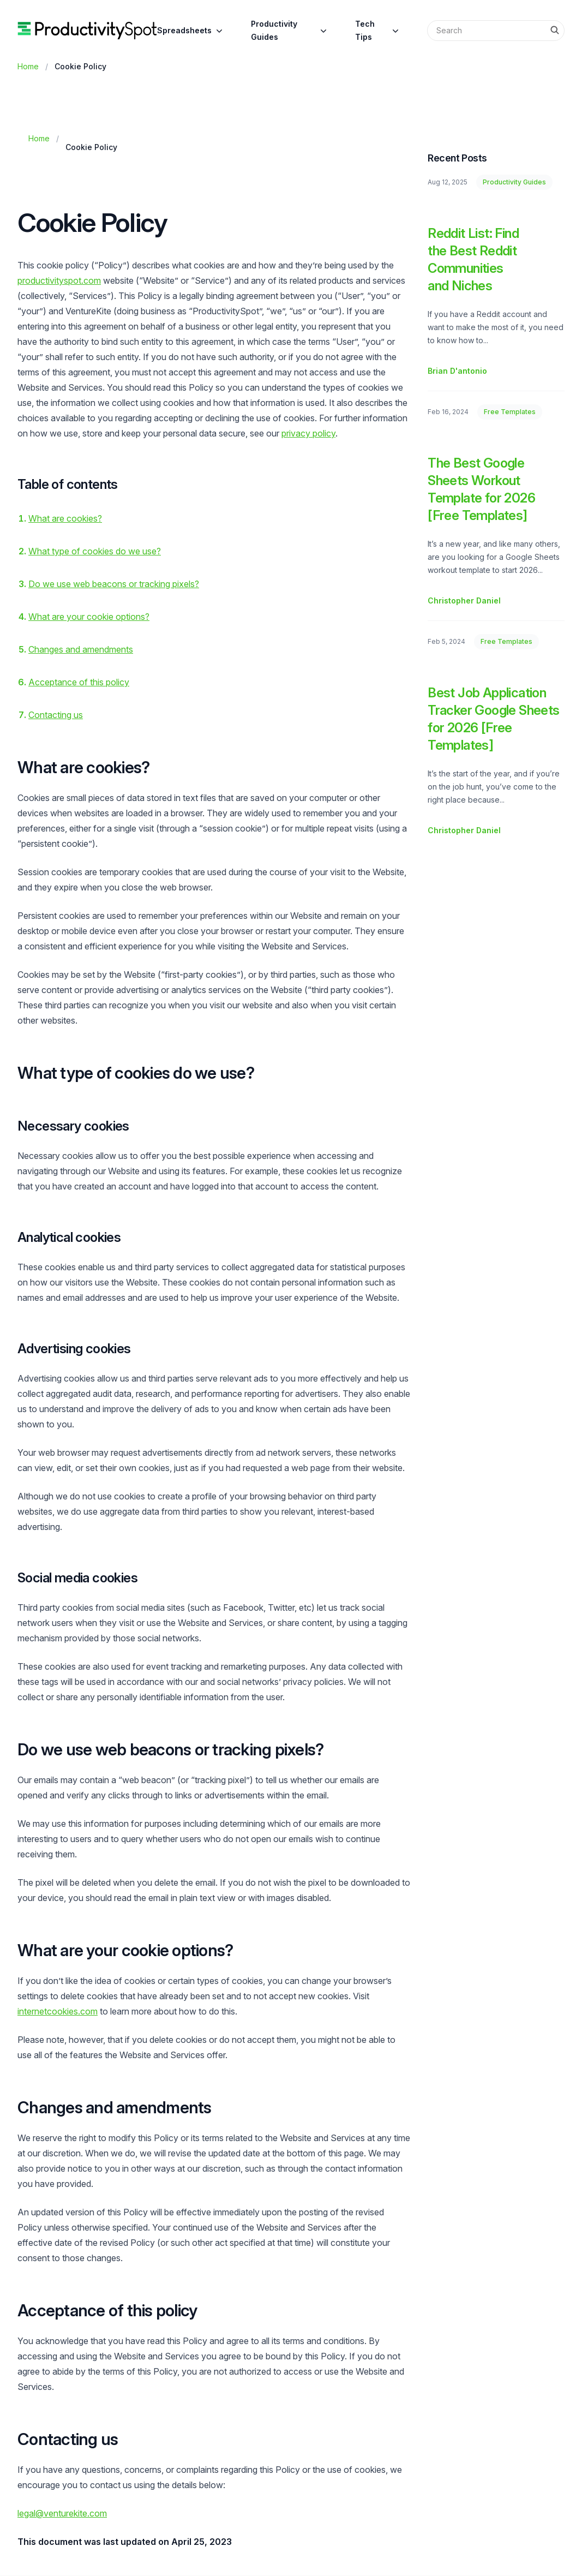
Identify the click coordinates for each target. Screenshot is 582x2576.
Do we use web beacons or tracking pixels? (113, 583)
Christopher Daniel (464, 600)
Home (28, 66)
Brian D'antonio (457, 370)
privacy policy (308, 433)
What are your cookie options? (88, 616)
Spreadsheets (191, 30)
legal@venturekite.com (62, 2513)
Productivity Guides (290, 30)
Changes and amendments (80, 649)
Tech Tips (378, 30)
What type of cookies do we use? (94, 551)
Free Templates (510, 412)
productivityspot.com (59, 280)
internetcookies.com (57, 2011)
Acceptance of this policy (78, 682)
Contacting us (55, 714)
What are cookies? (65, 518)
